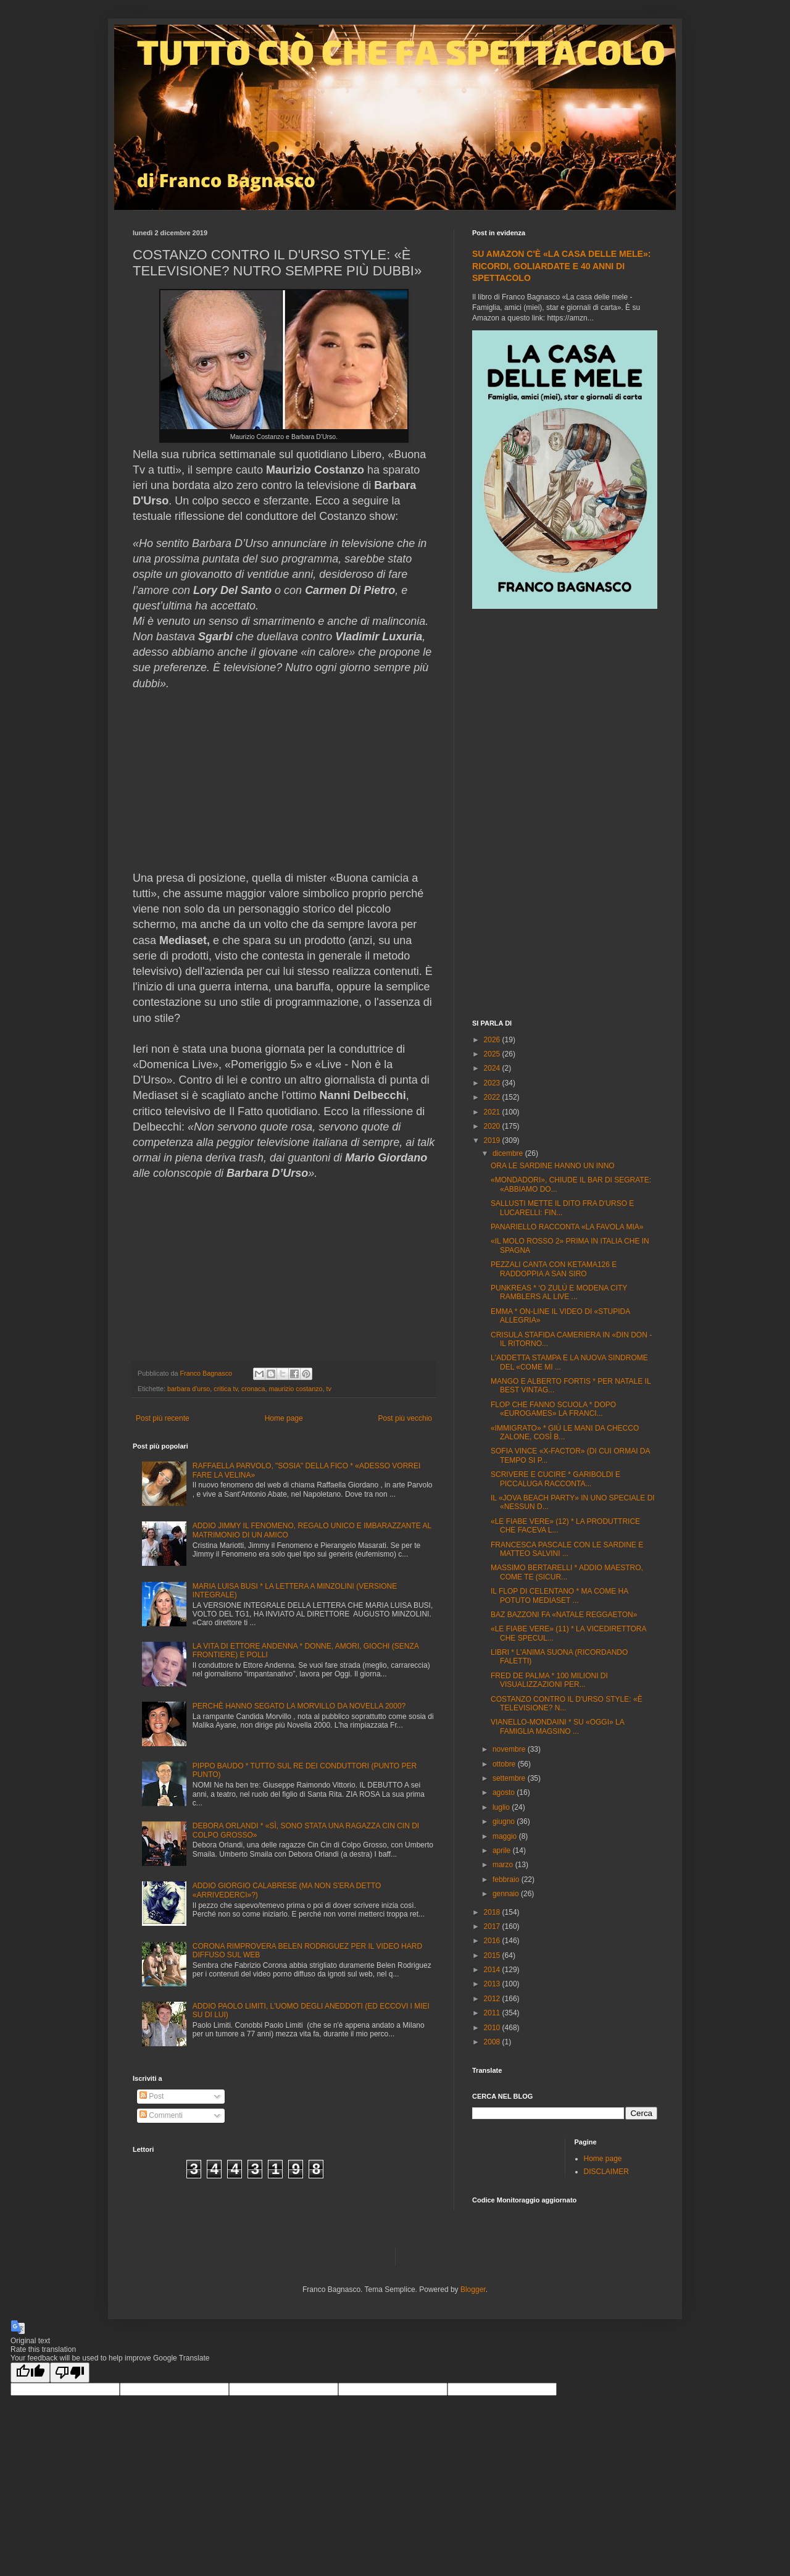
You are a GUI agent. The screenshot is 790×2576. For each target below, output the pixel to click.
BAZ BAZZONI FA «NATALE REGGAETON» (564, 1614)
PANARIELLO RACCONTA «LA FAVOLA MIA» (567, 1227)
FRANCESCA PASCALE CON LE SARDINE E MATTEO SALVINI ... (567, 1549)
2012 (493, 1998)
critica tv (226, 1388)
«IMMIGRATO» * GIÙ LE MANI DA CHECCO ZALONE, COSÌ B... (565, 1432)
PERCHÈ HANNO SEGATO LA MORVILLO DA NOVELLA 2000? (299, 1706)
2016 (493, 1940)
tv (328, 1388)
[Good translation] (30, 2372)
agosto (505, 1792)
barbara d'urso (188, 1388)
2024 (493, 1068)
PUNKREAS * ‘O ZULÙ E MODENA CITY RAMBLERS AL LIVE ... (559, 1292)
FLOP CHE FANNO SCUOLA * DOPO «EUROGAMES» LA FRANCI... (553, 1409)
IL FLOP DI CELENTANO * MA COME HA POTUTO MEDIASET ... (559, 1595)
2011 (493, 2013)
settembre (510, 1778)
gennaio (507, 1893)
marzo (504, 1864)
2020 (493, 1126)
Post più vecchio (405, 1418)
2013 (493, 1984)
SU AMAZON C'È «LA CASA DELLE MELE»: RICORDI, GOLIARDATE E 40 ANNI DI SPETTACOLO (561, 266)
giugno (505, 1821)
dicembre (509, 1153)
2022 (493, 1097)
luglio (502, 1807)
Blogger (473, 2289)
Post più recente (162, 1418)
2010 (493, 2027)
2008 (493, 2042)
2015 (493, 1955)
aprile (503, 1850)
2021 (493, 1112)
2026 (493, 1039)
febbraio (507, 1879)
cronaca (253, 1388)
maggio (506, 1836)
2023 (493, 1083)
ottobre (505, 1764)
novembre (510, 1749)
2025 (493, 1054)
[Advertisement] (564, 815)
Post (151, 2096)
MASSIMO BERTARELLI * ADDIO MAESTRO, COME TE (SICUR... (567, 1572)
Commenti (161, 2115)
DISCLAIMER (606, 2171)
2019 (493, 1140)
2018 (493, 1912)
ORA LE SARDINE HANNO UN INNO (553, 1165)
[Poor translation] (69, 2372)
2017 (493, 1926)
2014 (493, 1969)
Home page (284, 1418)
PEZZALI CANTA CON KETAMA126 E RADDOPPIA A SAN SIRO (554, 1269)
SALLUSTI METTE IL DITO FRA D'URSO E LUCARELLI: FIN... (562, 1207)
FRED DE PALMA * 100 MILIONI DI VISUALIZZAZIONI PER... (549, 1680)
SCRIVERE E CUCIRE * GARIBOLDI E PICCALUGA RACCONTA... (555, 1478)
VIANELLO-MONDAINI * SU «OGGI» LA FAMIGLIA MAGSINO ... (557, 1726)
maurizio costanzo (296, 1388)
